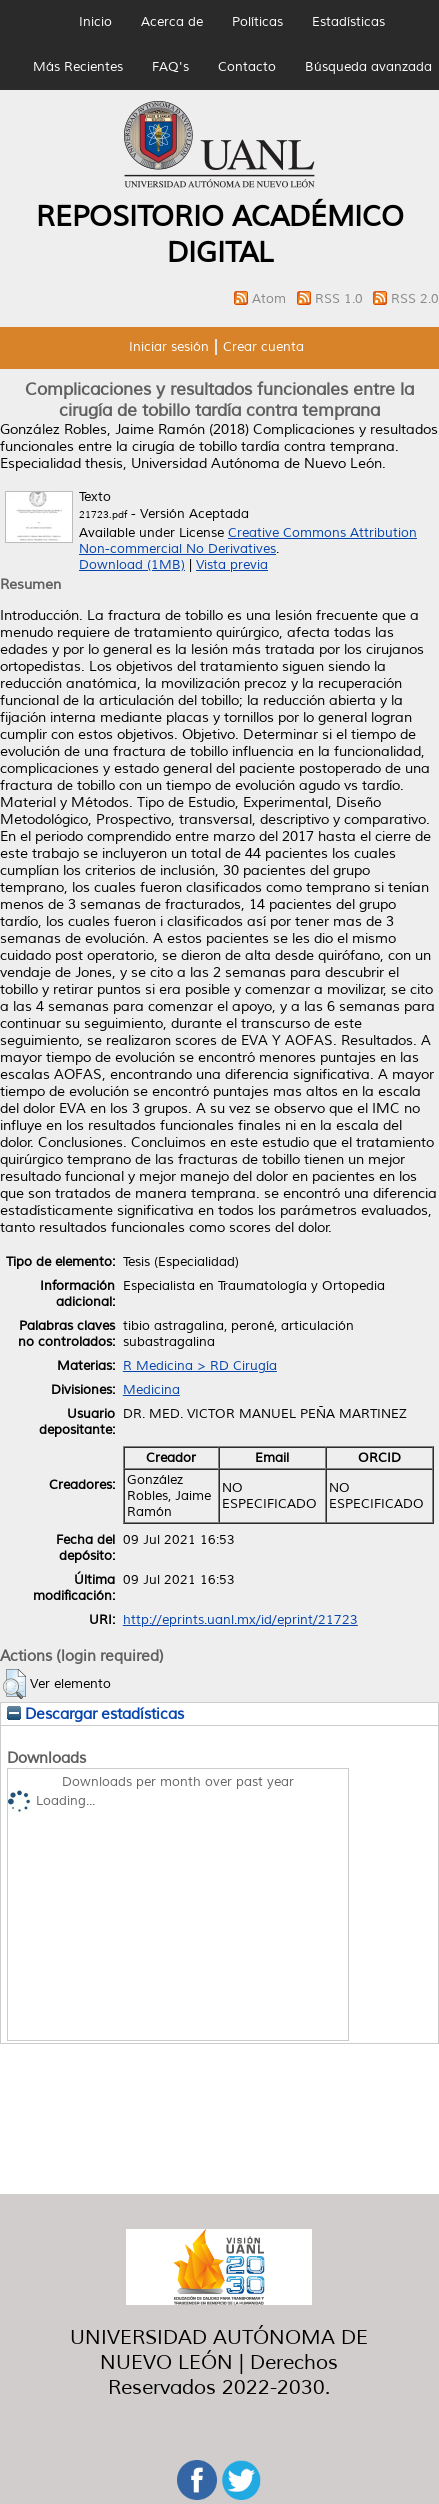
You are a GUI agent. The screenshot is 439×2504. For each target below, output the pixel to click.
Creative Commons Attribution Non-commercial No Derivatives (248, 541)
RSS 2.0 (415, 299)
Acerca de (172, 22)
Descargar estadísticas (95, 1714)
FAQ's (170, 67)
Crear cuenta (263, 347)
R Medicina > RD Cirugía (200, 1366)
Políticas (257, 22)
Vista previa (232, 565)
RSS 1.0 (341, 299)
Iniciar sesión (169, 347)
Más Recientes (78, 67)
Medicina (151, 1390)
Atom (271, 299)
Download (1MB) (132, 565)
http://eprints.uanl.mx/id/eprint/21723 (240, 1620)
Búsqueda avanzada (368, 67)
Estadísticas (348, 22)
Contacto (247, 67)
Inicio (95, 22)
